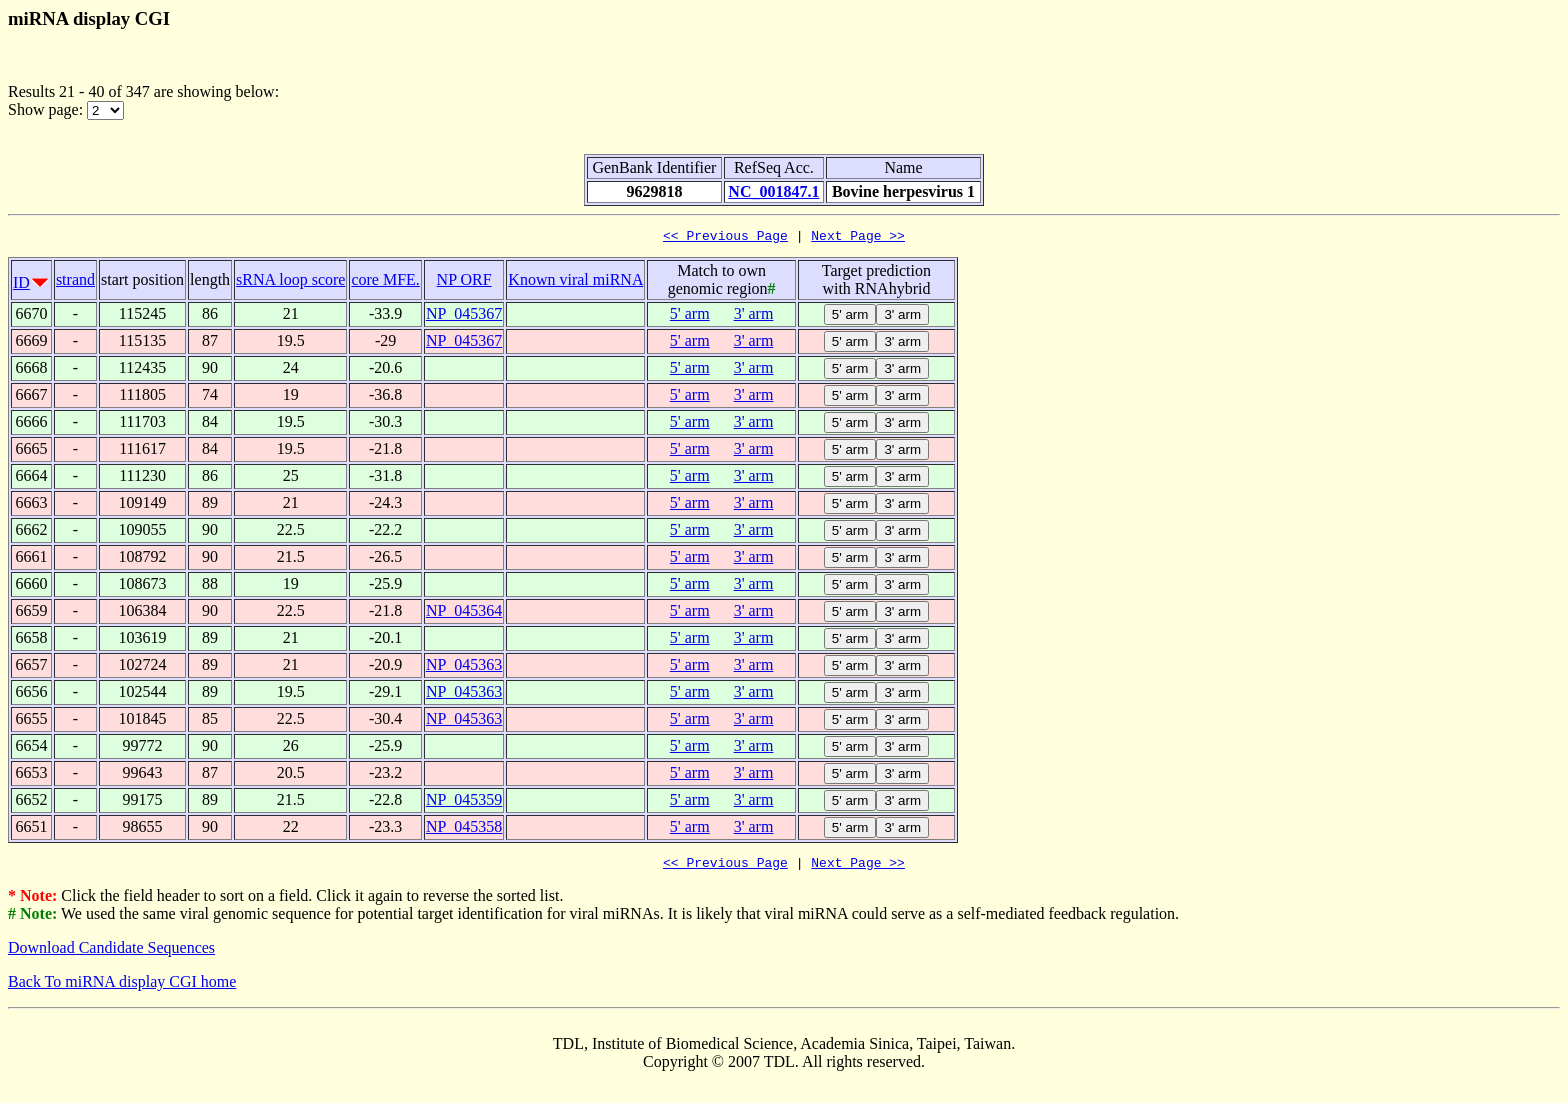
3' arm (754, 316)
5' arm (690, 316)
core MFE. (385, 282)
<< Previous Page (725, 238)
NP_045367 (464, 316)
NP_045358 (464, 829)
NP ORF (464, 282)
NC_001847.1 (773, 191)
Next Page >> (858, 238)
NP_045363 (464, 667)
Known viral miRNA (575, 282)
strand (75, 282)
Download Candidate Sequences (111, 953)
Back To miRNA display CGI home (122, 987)
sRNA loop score (290, 282)
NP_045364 (464, 613)
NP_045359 (464, 802)
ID (21, 285)
